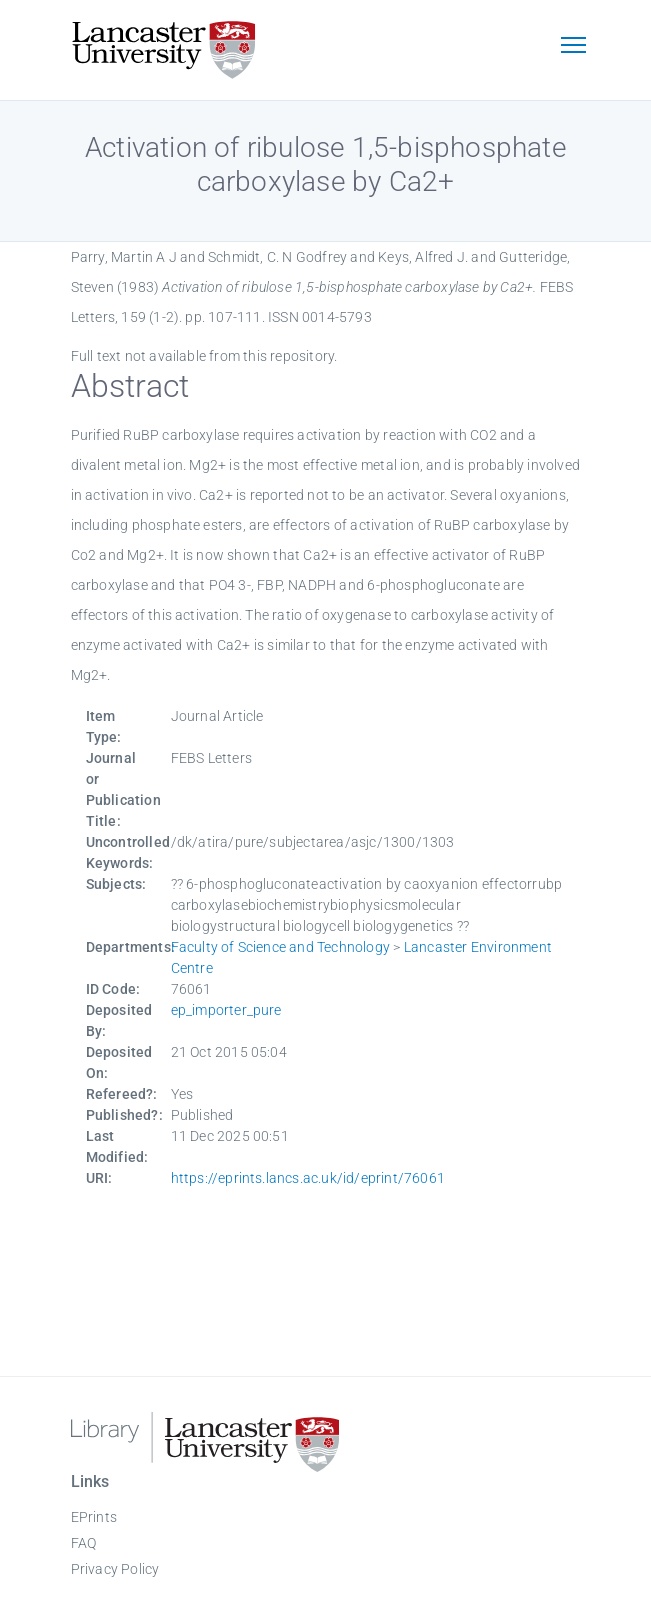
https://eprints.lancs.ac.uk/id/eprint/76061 (308, 1178)
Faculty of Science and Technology (281, 947)
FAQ (84, 1543)
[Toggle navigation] (574, 47)
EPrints (94, 1517)
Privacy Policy (115, 1569)
